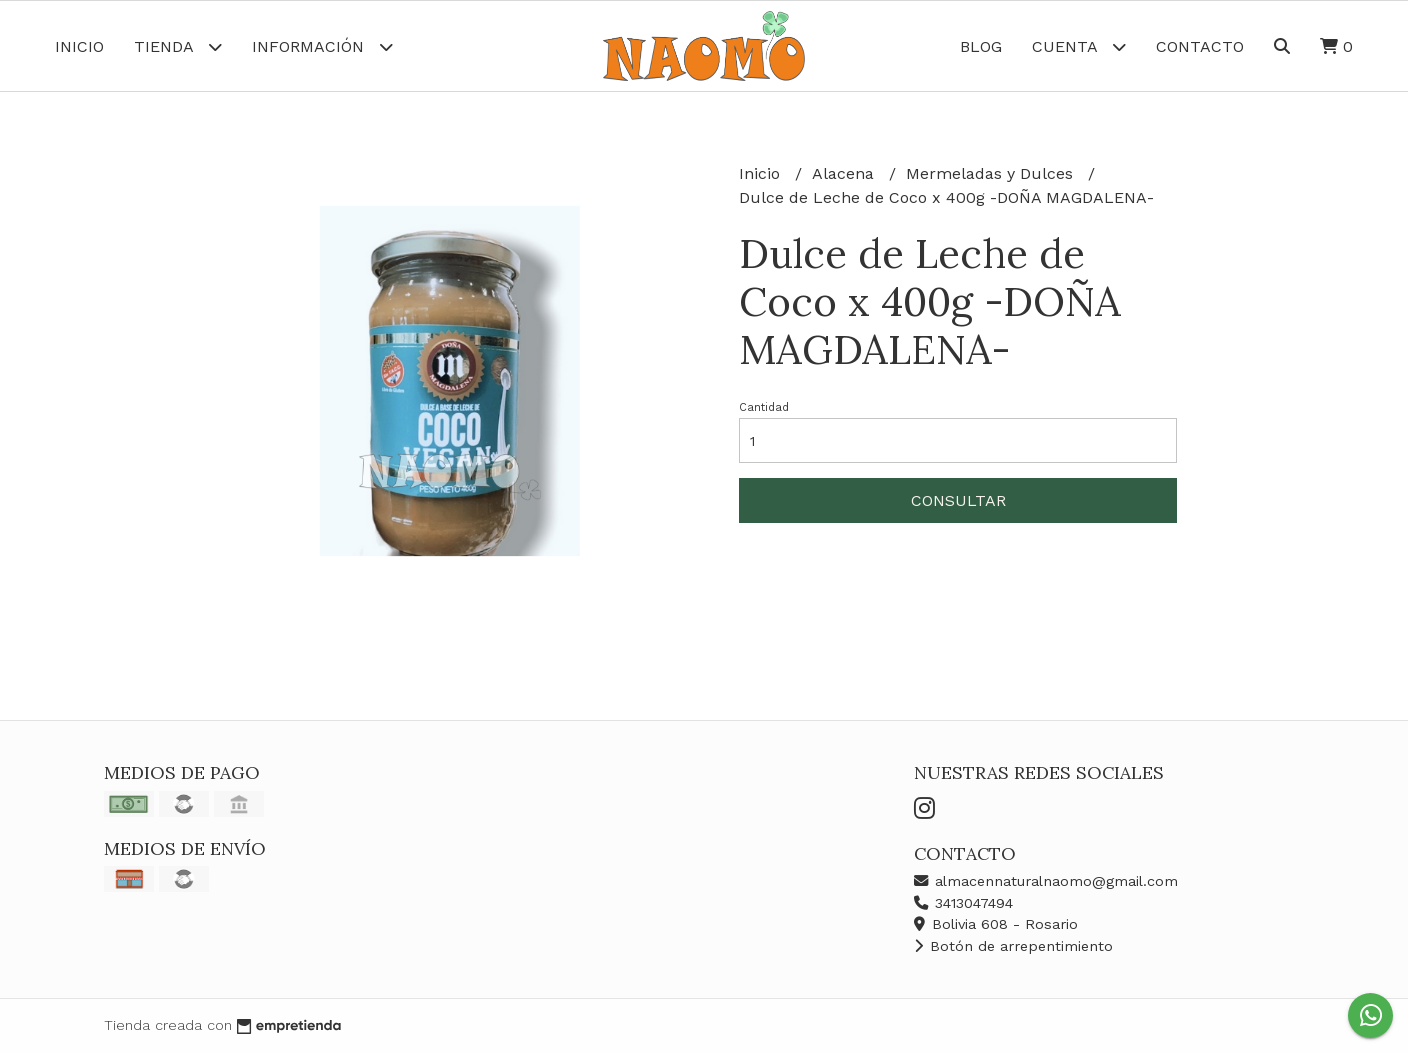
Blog (981, 46)
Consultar (958, 500)
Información (322, 46)
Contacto (1200, 46)
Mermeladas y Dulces (992, 173)
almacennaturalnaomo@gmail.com (1046, 881)
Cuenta (1079, 46)
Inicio (79, 46)
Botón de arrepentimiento (1013, 946)
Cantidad (764, 407)
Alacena (845, 173)
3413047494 (963, 903)
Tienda (178, 46)
